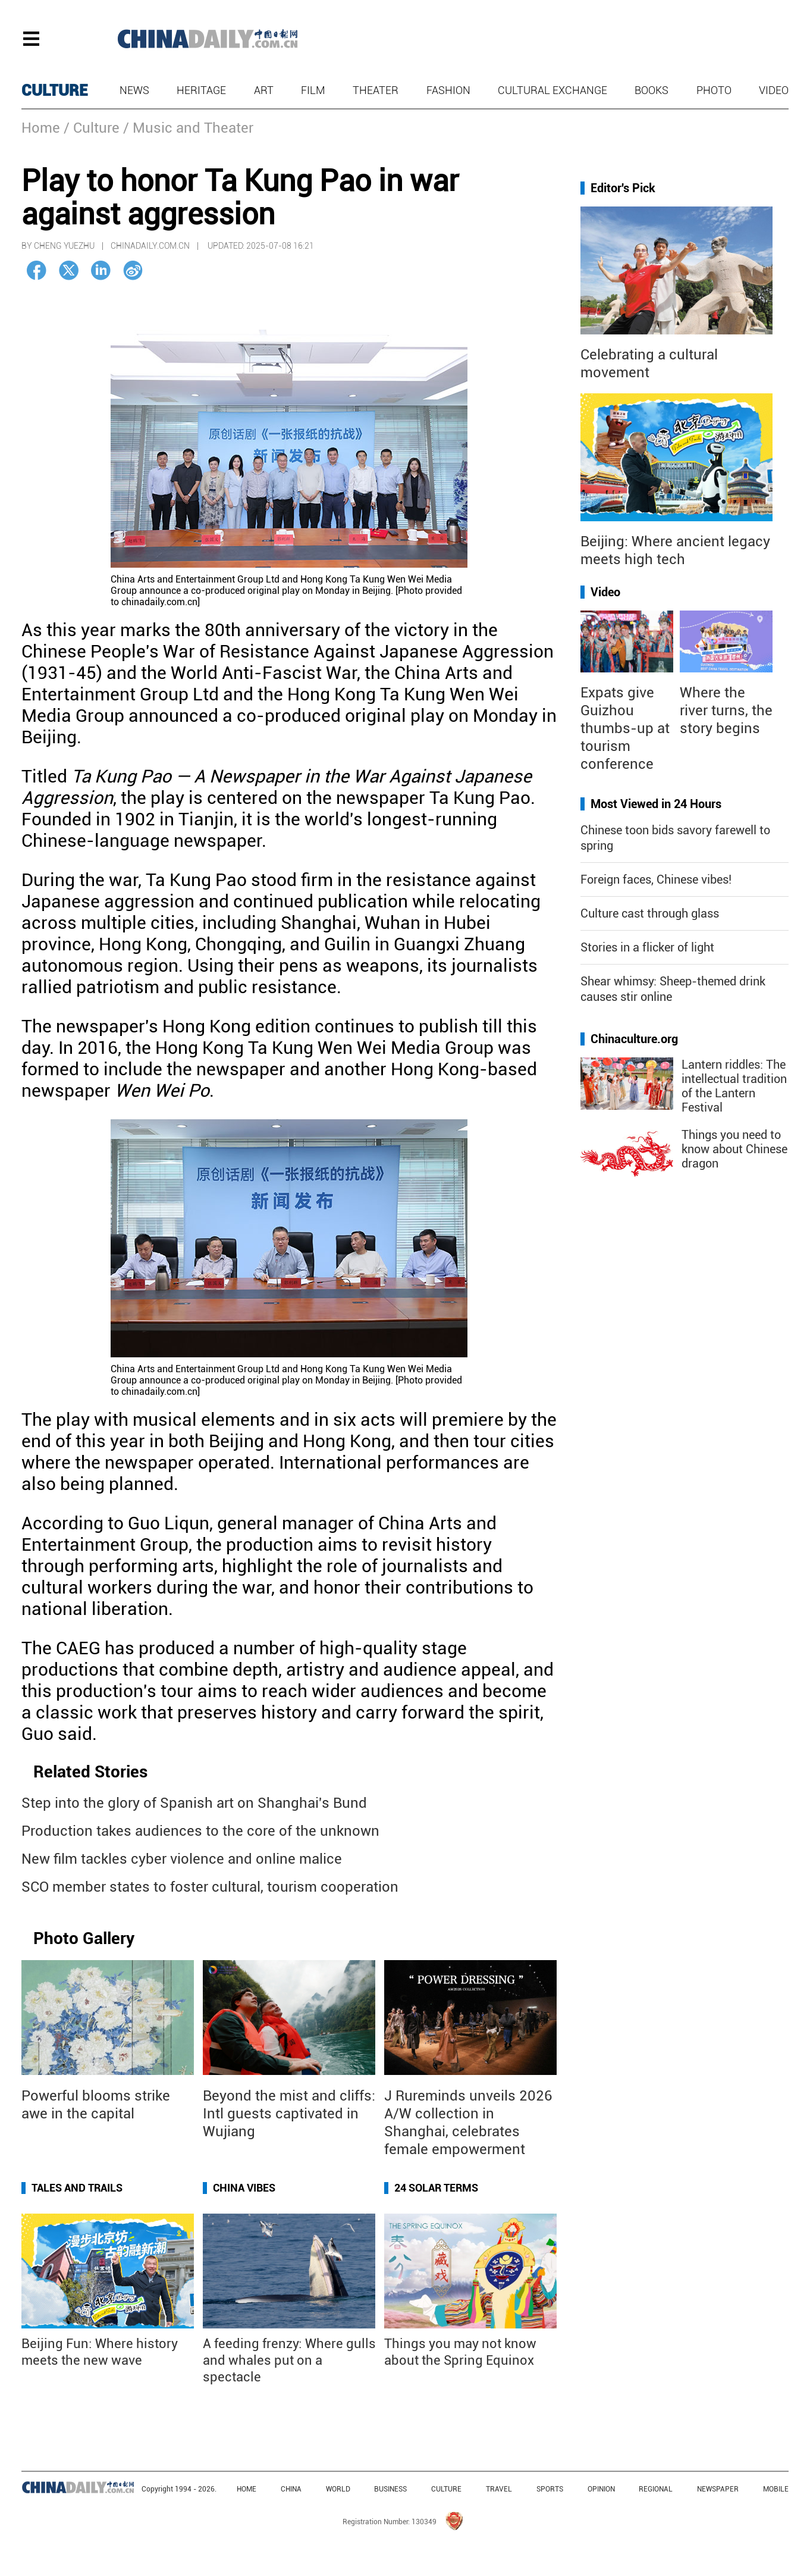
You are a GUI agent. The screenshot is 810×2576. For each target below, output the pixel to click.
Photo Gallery (83, 1938)
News (134, 90)
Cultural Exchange (552, 90)
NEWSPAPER (718, 2489)
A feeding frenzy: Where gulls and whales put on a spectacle (289, 2360)
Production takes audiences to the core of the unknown (200, 1831)
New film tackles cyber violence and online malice (181, 1859)
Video (774, 90)
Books (651, 90)
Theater (375, 90)
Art (264, 90)
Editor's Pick (623, 188)
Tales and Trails (77, 2187)
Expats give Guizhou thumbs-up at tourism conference (625, 728)
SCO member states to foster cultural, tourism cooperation (209, 1887)
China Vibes (244, 2187)
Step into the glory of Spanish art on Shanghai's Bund (194, 1803)
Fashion (448, 90)
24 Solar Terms (436, 2187)
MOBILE (776, 2489)
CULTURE (54, 90)
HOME (246, 2489)
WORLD (338, 2489)
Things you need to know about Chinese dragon (734, 1149)
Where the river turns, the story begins (726, 710)
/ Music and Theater (188, 128)
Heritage (201, 90)
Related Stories (90, 1772)
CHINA (291, 2489)
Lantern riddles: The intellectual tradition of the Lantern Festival (734, 1086)
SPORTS (549, 2489)
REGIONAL (656, 2489)
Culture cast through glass (649, 913)
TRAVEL (499, 2489)
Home (40, 128)
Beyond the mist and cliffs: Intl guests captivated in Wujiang (289, 2113)
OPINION (601, 2489)
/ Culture (92, 128)
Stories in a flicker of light (647, 947)
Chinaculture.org (634, 1039)
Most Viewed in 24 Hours (656, 804)
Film (313, 90)
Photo (713, 90)
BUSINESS (390, 2489)
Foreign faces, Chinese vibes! (655, 879)
